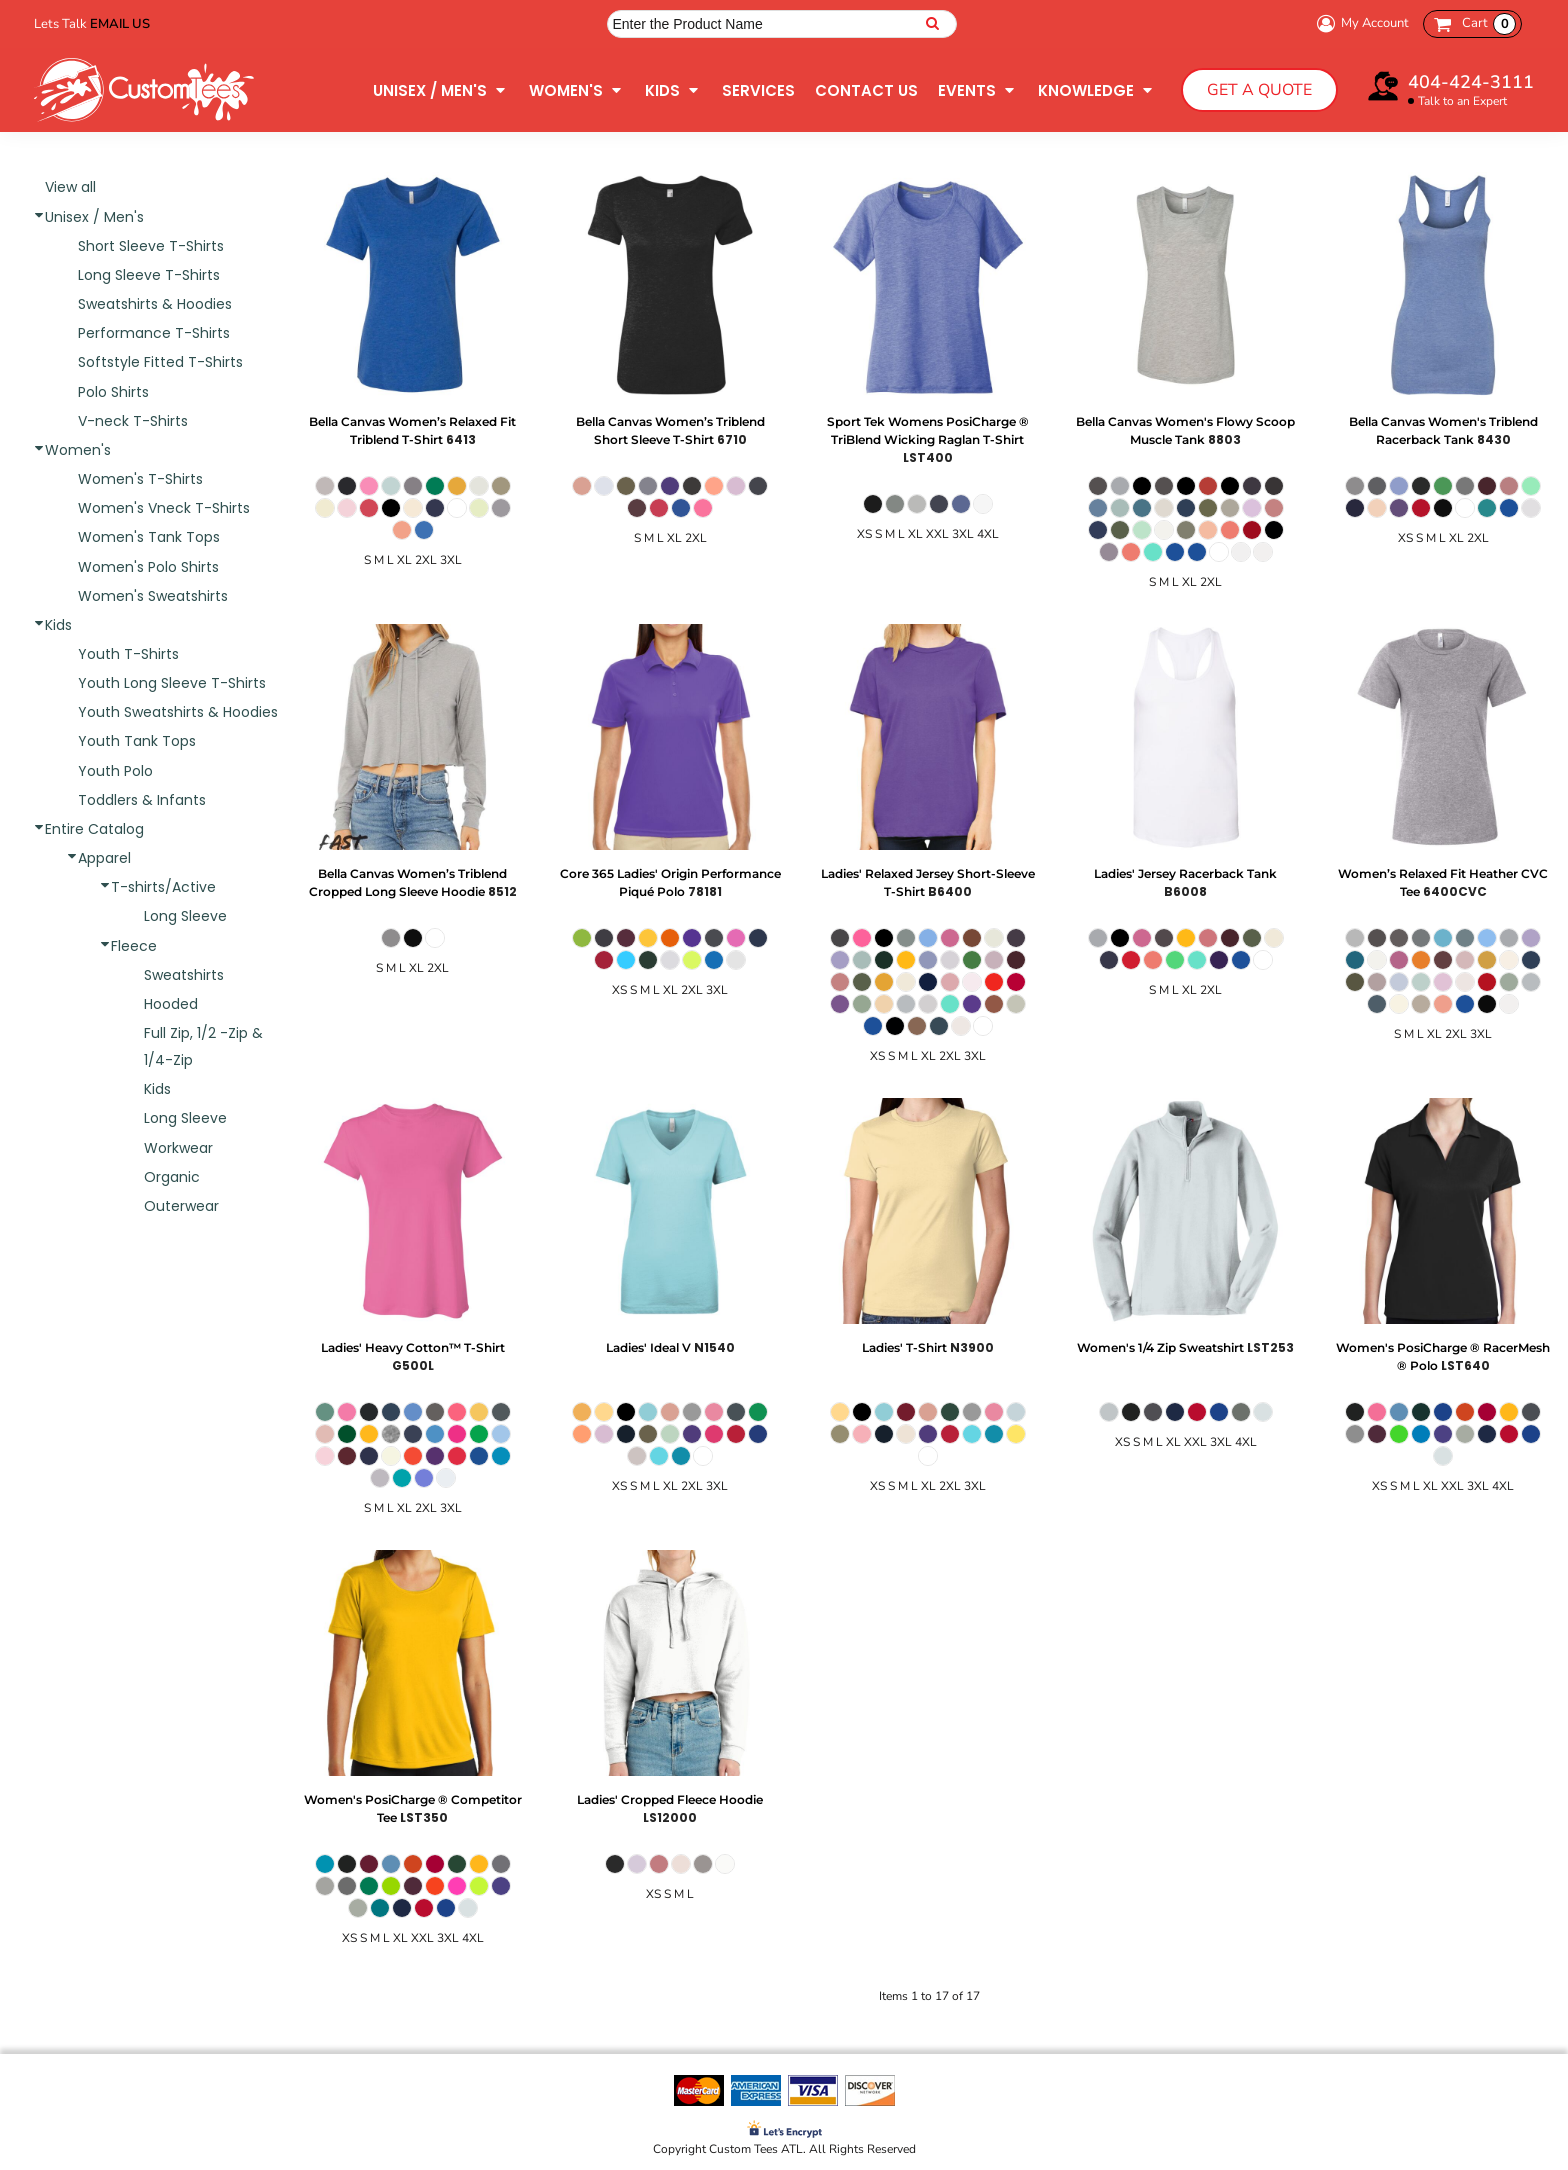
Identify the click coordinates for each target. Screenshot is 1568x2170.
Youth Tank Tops (137, 741)
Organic (172, 1177)
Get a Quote (1259, 90)
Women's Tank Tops (149, 537)
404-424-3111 (1471, 82)
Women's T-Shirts (140, 479)
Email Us (120, 24)
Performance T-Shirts (154, 333)
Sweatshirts (184, 975)
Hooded (171, 1004)
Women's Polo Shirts (148, 567)
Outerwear (181, 1206)
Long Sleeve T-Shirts (149, 275)
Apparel (104, 858)
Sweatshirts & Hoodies (155, 304)
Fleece (134, 946)
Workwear (178, 1148)
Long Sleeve (185, 916)
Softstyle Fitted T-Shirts (160, 362)
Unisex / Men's (94, 217)
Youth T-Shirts (128, 654)
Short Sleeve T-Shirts (151, 246)
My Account (1360, 23)
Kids (58, 625)
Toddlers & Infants (142, 800)
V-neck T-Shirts (133, 421)
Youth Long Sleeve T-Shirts (172, 683)
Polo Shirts (113, 392)
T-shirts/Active (163, 887)
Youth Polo (115, 771)
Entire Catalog (94, 829)
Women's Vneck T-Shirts (164, 508)
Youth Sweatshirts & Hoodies (178, 712)
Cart (1489, 24)
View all (70, 187)
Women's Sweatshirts (153, 596)
